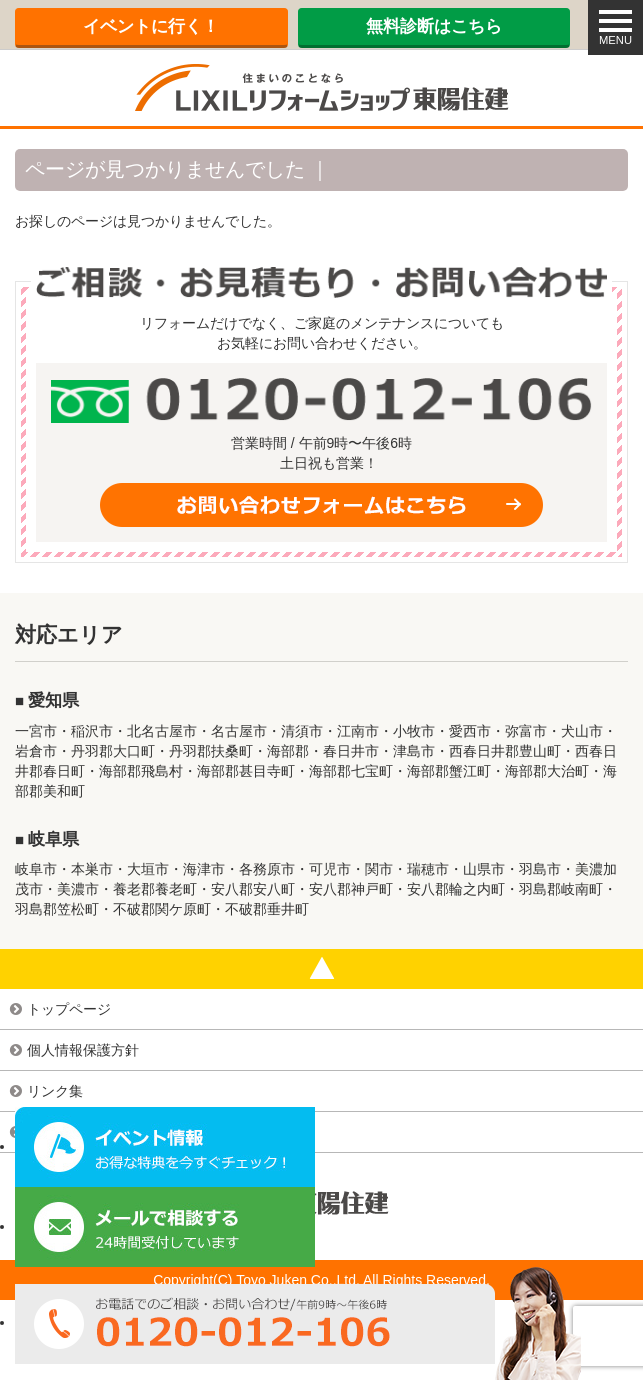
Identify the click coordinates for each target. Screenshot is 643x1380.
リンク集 (55, 1091)
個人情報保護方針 (83, 1050)
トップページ (69, 1009)
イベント (151, 26)
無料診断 (434, 26)
